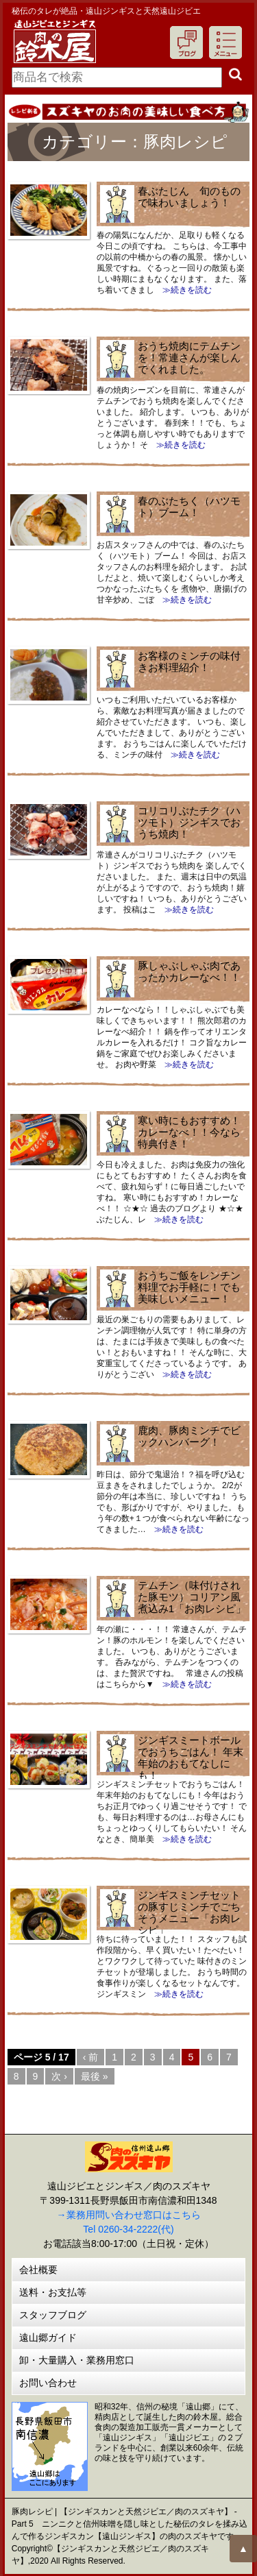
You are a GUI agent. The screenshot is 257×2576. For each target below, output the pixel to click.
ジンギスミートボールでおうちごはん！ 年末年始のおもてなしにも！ (190, 1757)
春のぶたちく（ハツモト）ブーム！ (189, 506)
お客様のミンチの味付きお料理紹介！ (189, 661)
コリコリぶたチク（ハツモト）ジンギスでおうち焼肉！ (189, 822)
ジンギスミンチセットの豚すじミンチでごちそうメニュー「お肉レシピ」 (189, 1912)
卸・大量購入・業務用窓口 (76, 2360)
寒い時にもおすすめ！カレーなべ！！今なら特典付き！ (189, 1132)
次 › (59, 2076)
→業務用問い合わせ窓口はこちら (129, 2214)
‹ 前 (91, 2057)
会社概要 (38, 2269)
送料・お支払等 (52, 2292)
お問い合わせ (48, 2382)
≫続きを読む (183, 290)
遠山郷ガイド (48, 2337)
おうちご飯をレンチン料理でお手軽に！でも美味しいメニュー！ (189, 1286)
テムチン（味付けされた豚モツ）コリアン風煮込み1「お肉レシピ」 (192, 1596)
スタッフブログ (52, 2314)
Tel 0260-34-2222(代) (128, 2229)
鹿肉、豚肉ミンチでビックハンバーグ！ (189, 1436)
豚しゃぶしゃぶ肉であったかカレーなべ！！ (189, 971)
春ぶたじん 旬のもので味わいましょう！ (189, 196)
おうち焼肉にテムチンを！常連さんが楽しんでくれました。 (189, 357)
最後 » (94, 2076)
